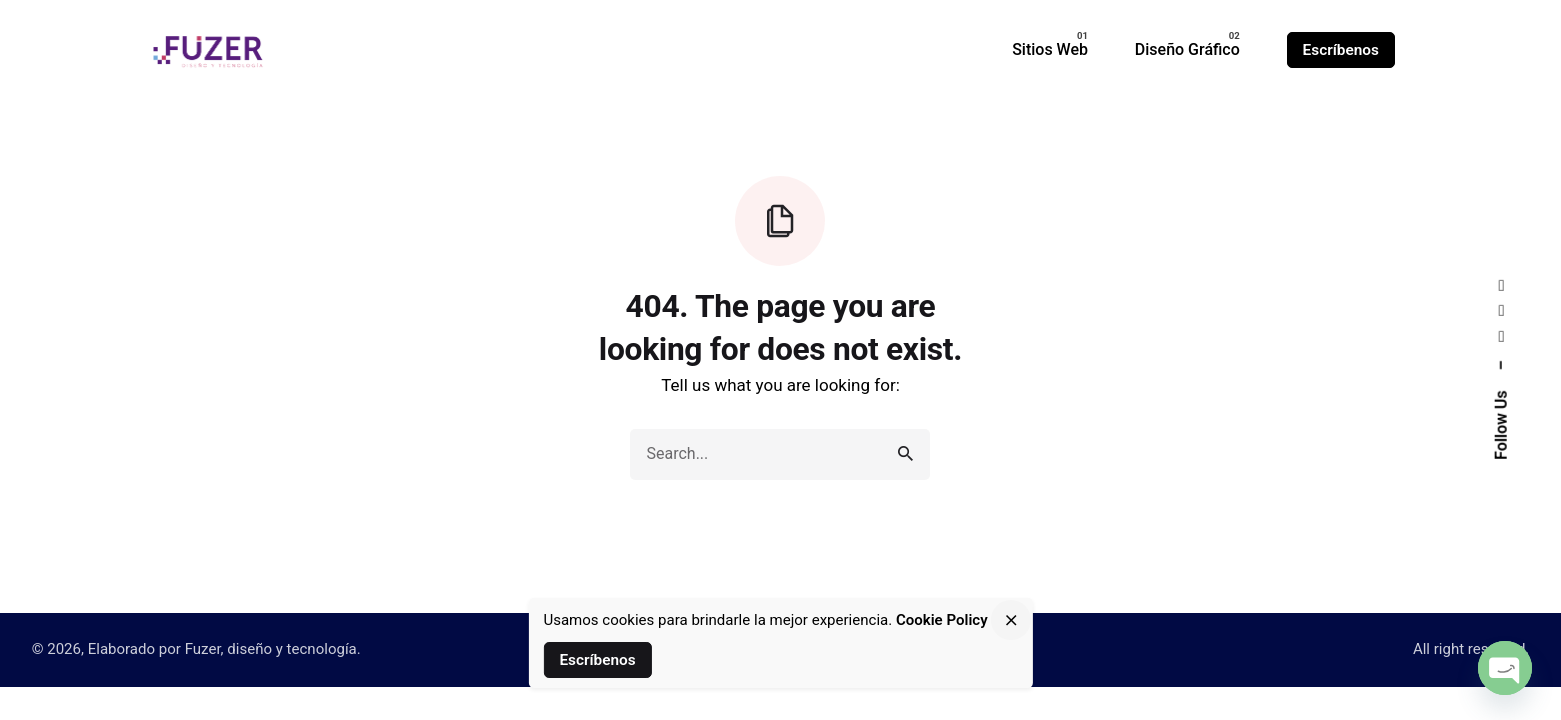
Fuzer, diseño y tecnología (271, 649)
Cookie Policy (942, 620)
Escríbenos (1341, 50)
